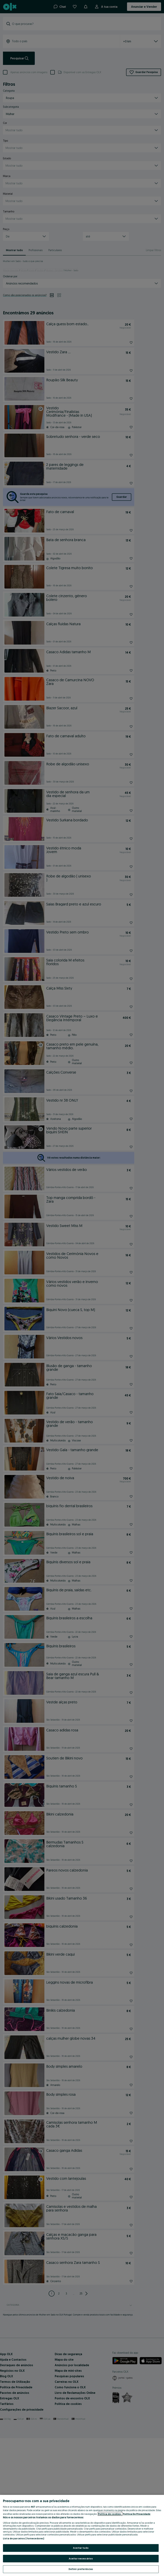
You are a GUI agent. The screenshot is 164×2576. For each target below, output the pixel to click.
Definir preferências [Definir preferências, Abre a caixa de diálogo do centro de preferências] (81, 2569)
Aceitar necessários (81, 2558)
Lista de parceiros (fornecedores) (23, 2538)
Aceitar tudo (81, 2547)
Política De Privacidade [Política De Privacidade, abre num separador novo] (136, 2513)
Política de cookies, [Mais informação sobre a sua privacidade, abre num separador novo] (110, 2513)
